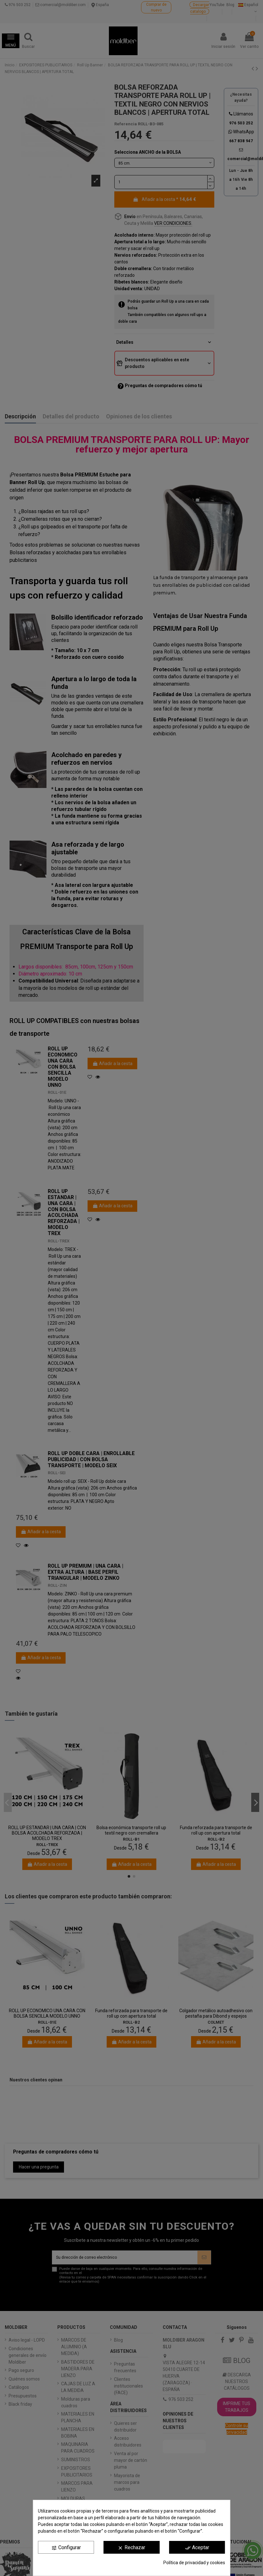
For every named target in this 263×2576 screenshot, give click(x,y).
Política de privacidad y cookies (194, 2562)
